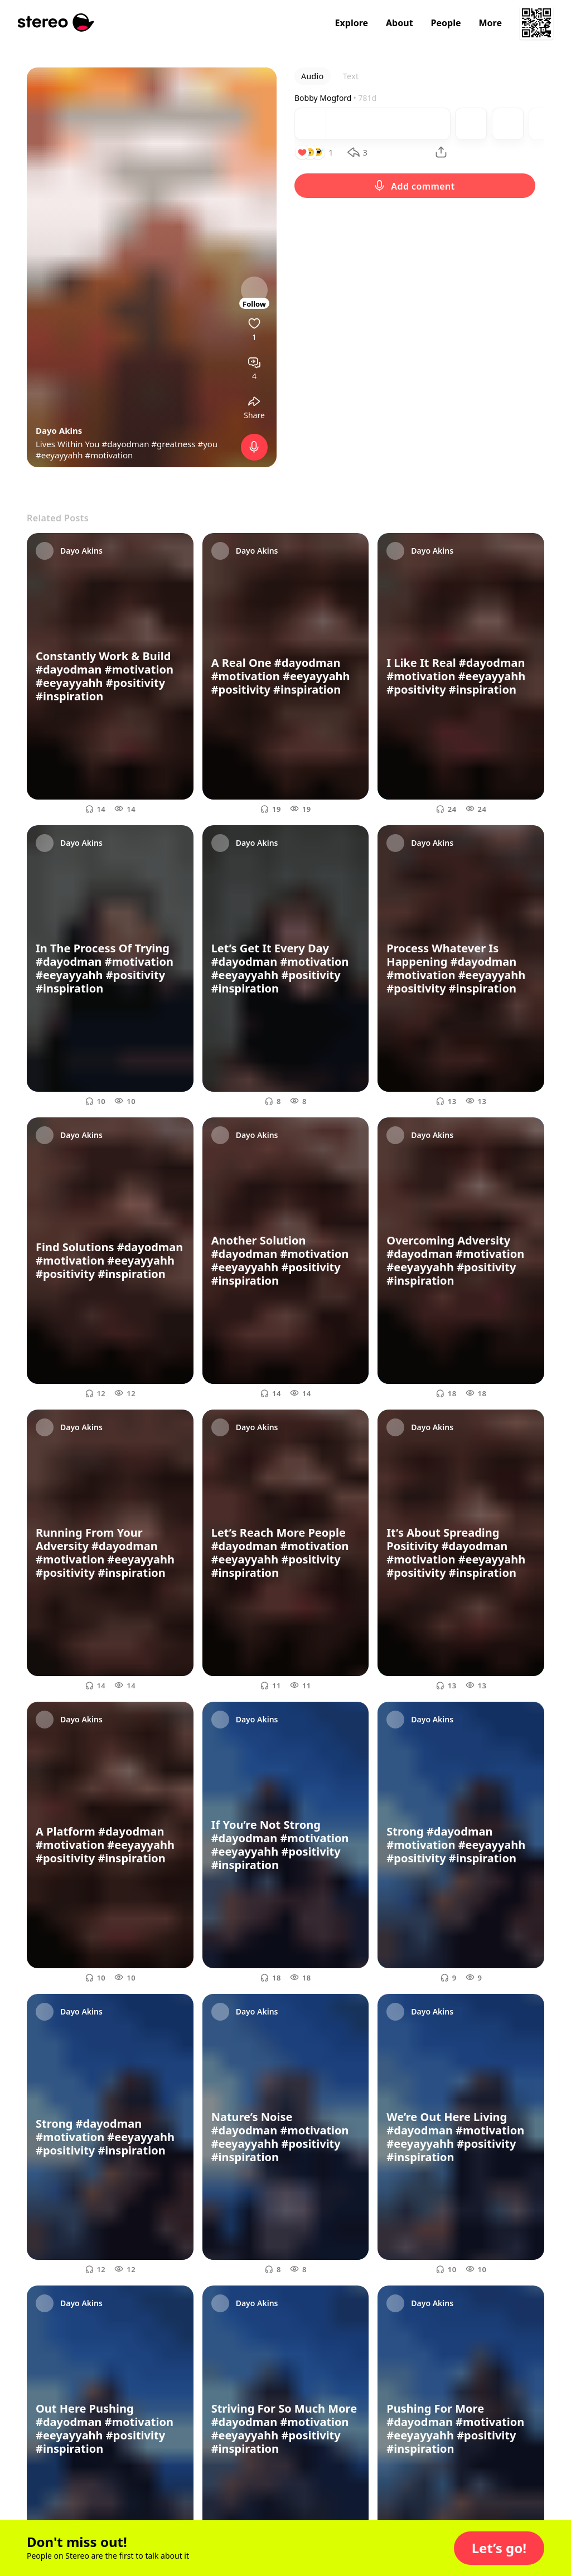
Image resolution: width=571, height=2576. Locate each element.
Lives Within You (68, 443)
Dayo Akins (59, 430)
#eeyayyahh (59, 455)
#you (207, 443)
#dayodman (125, 443)
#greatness (173, 443)
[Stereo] (56, 22)
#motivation (109, 455)
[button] (499, 2548)
